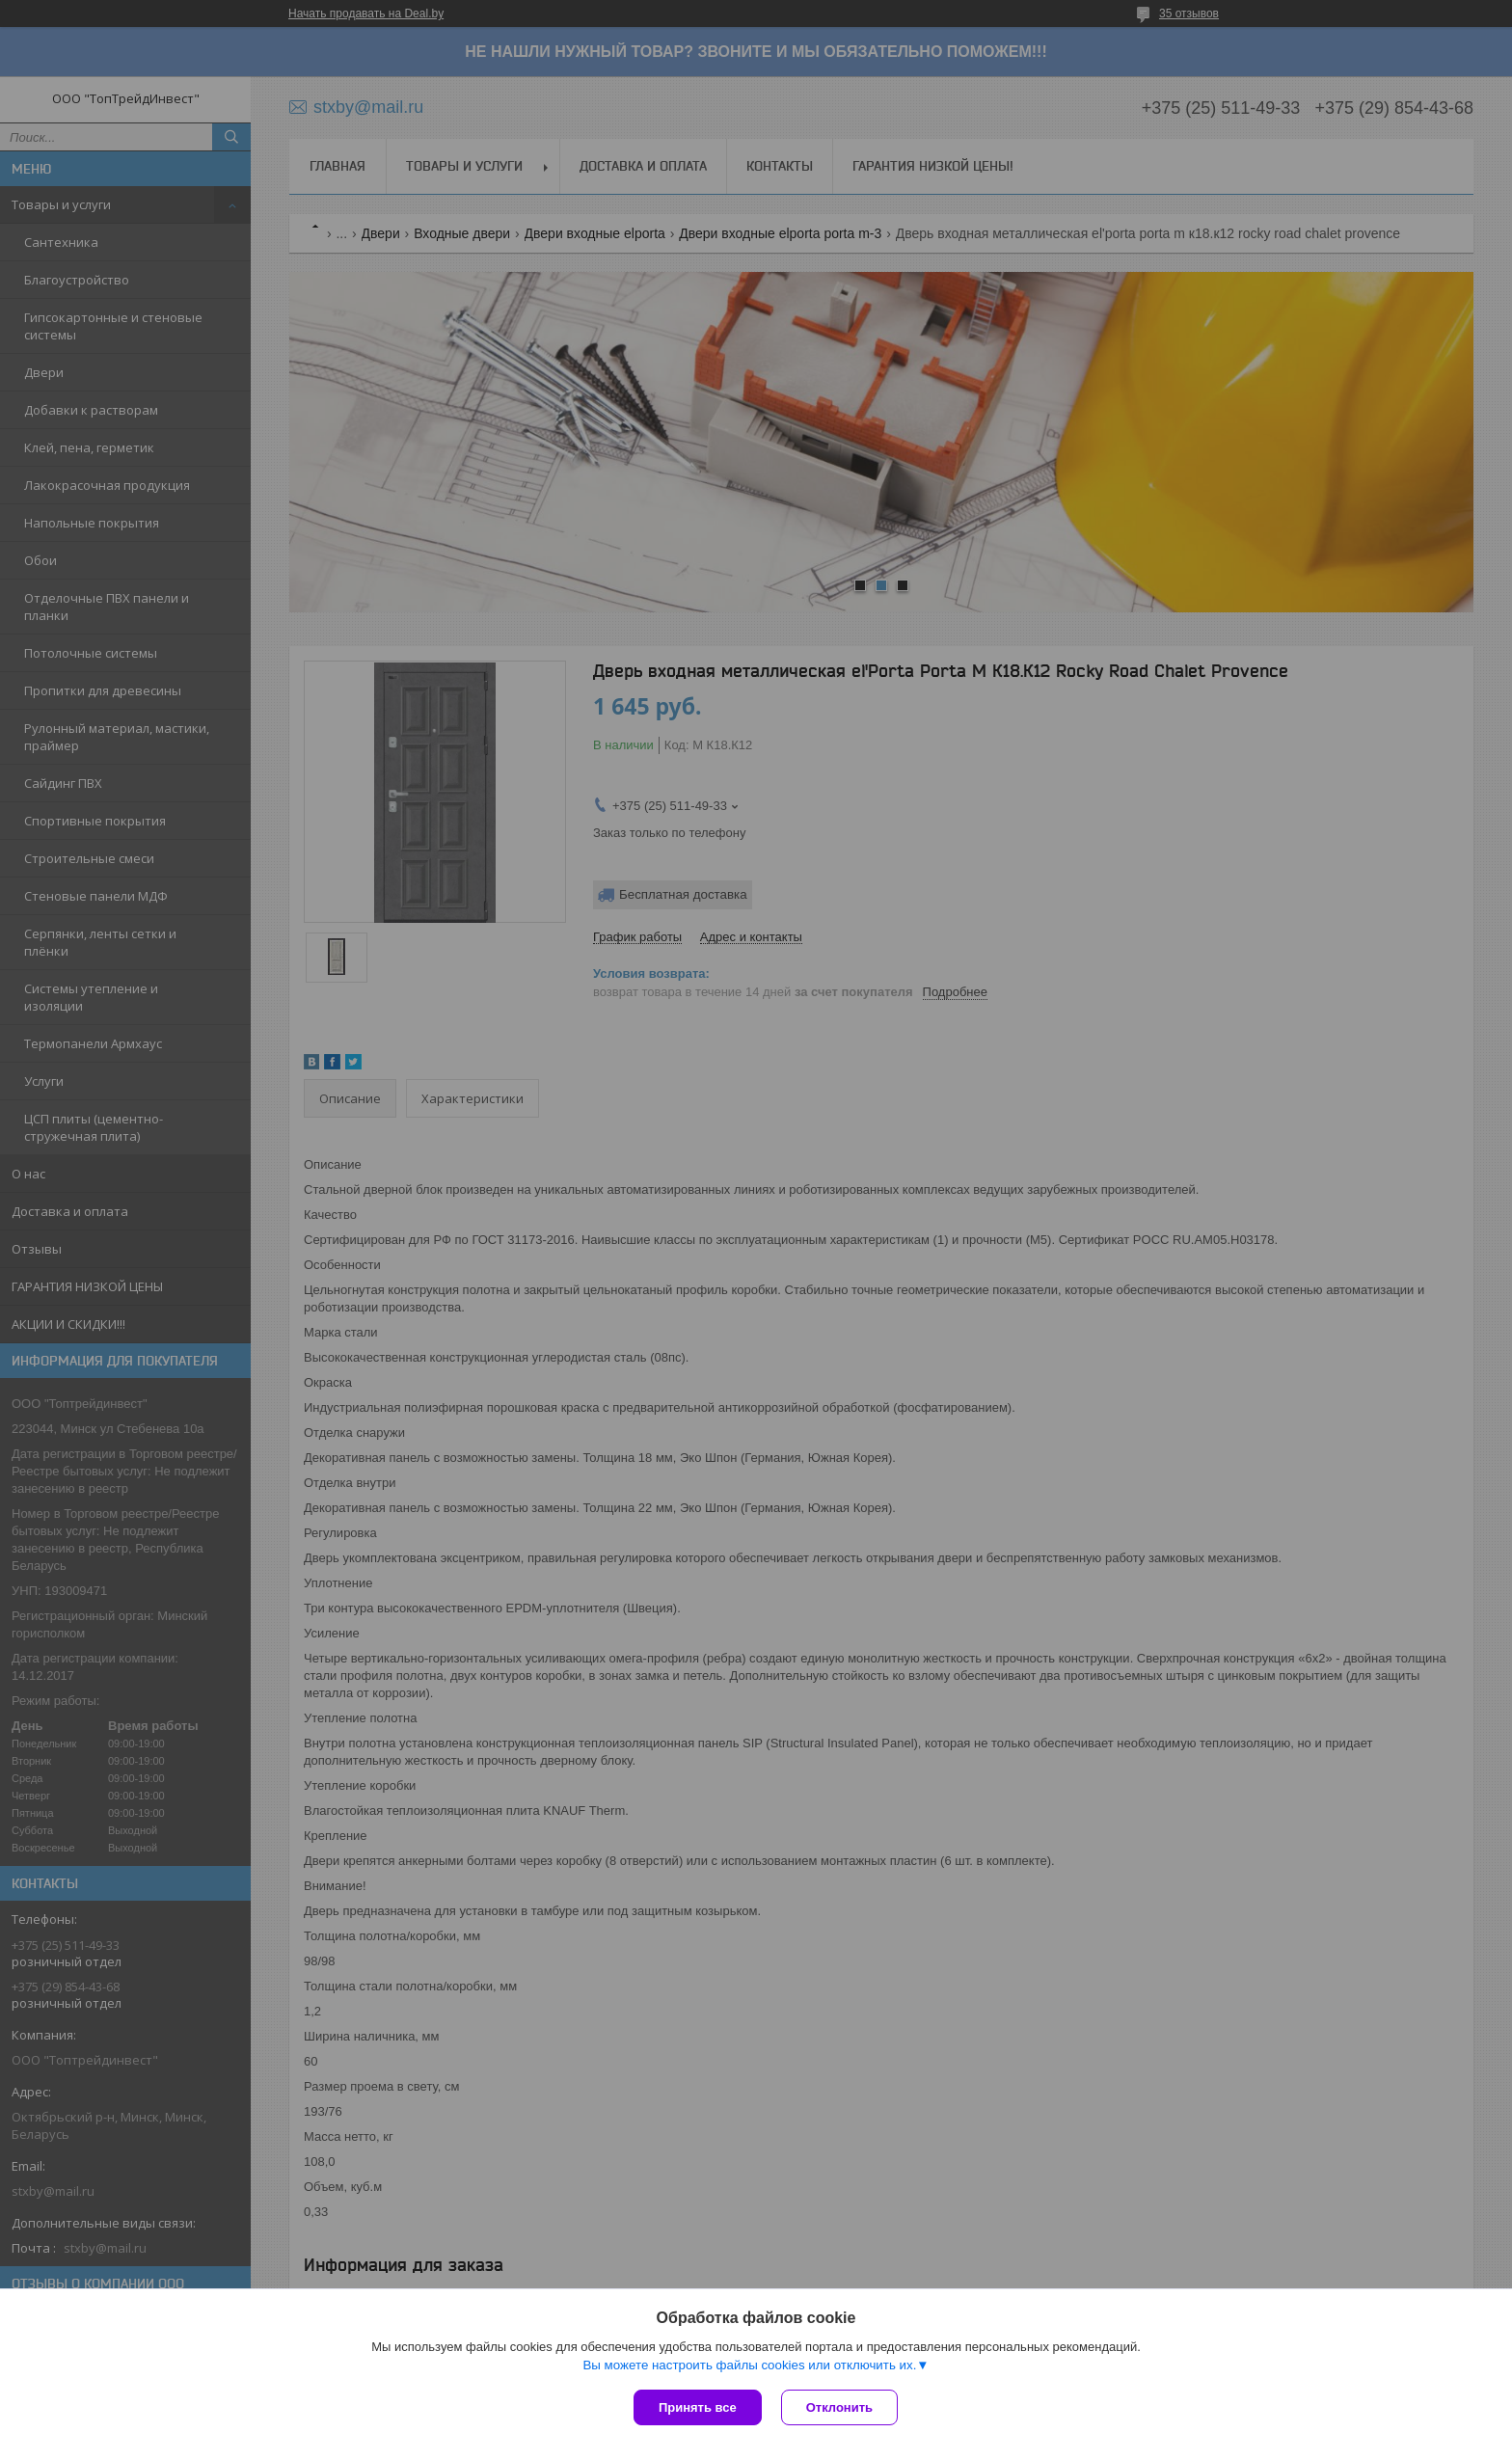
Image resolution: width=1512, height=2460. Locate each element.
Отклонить (839, 2407)
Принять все (698, 2407)
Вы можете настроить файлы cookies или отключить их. (749, 2365)
